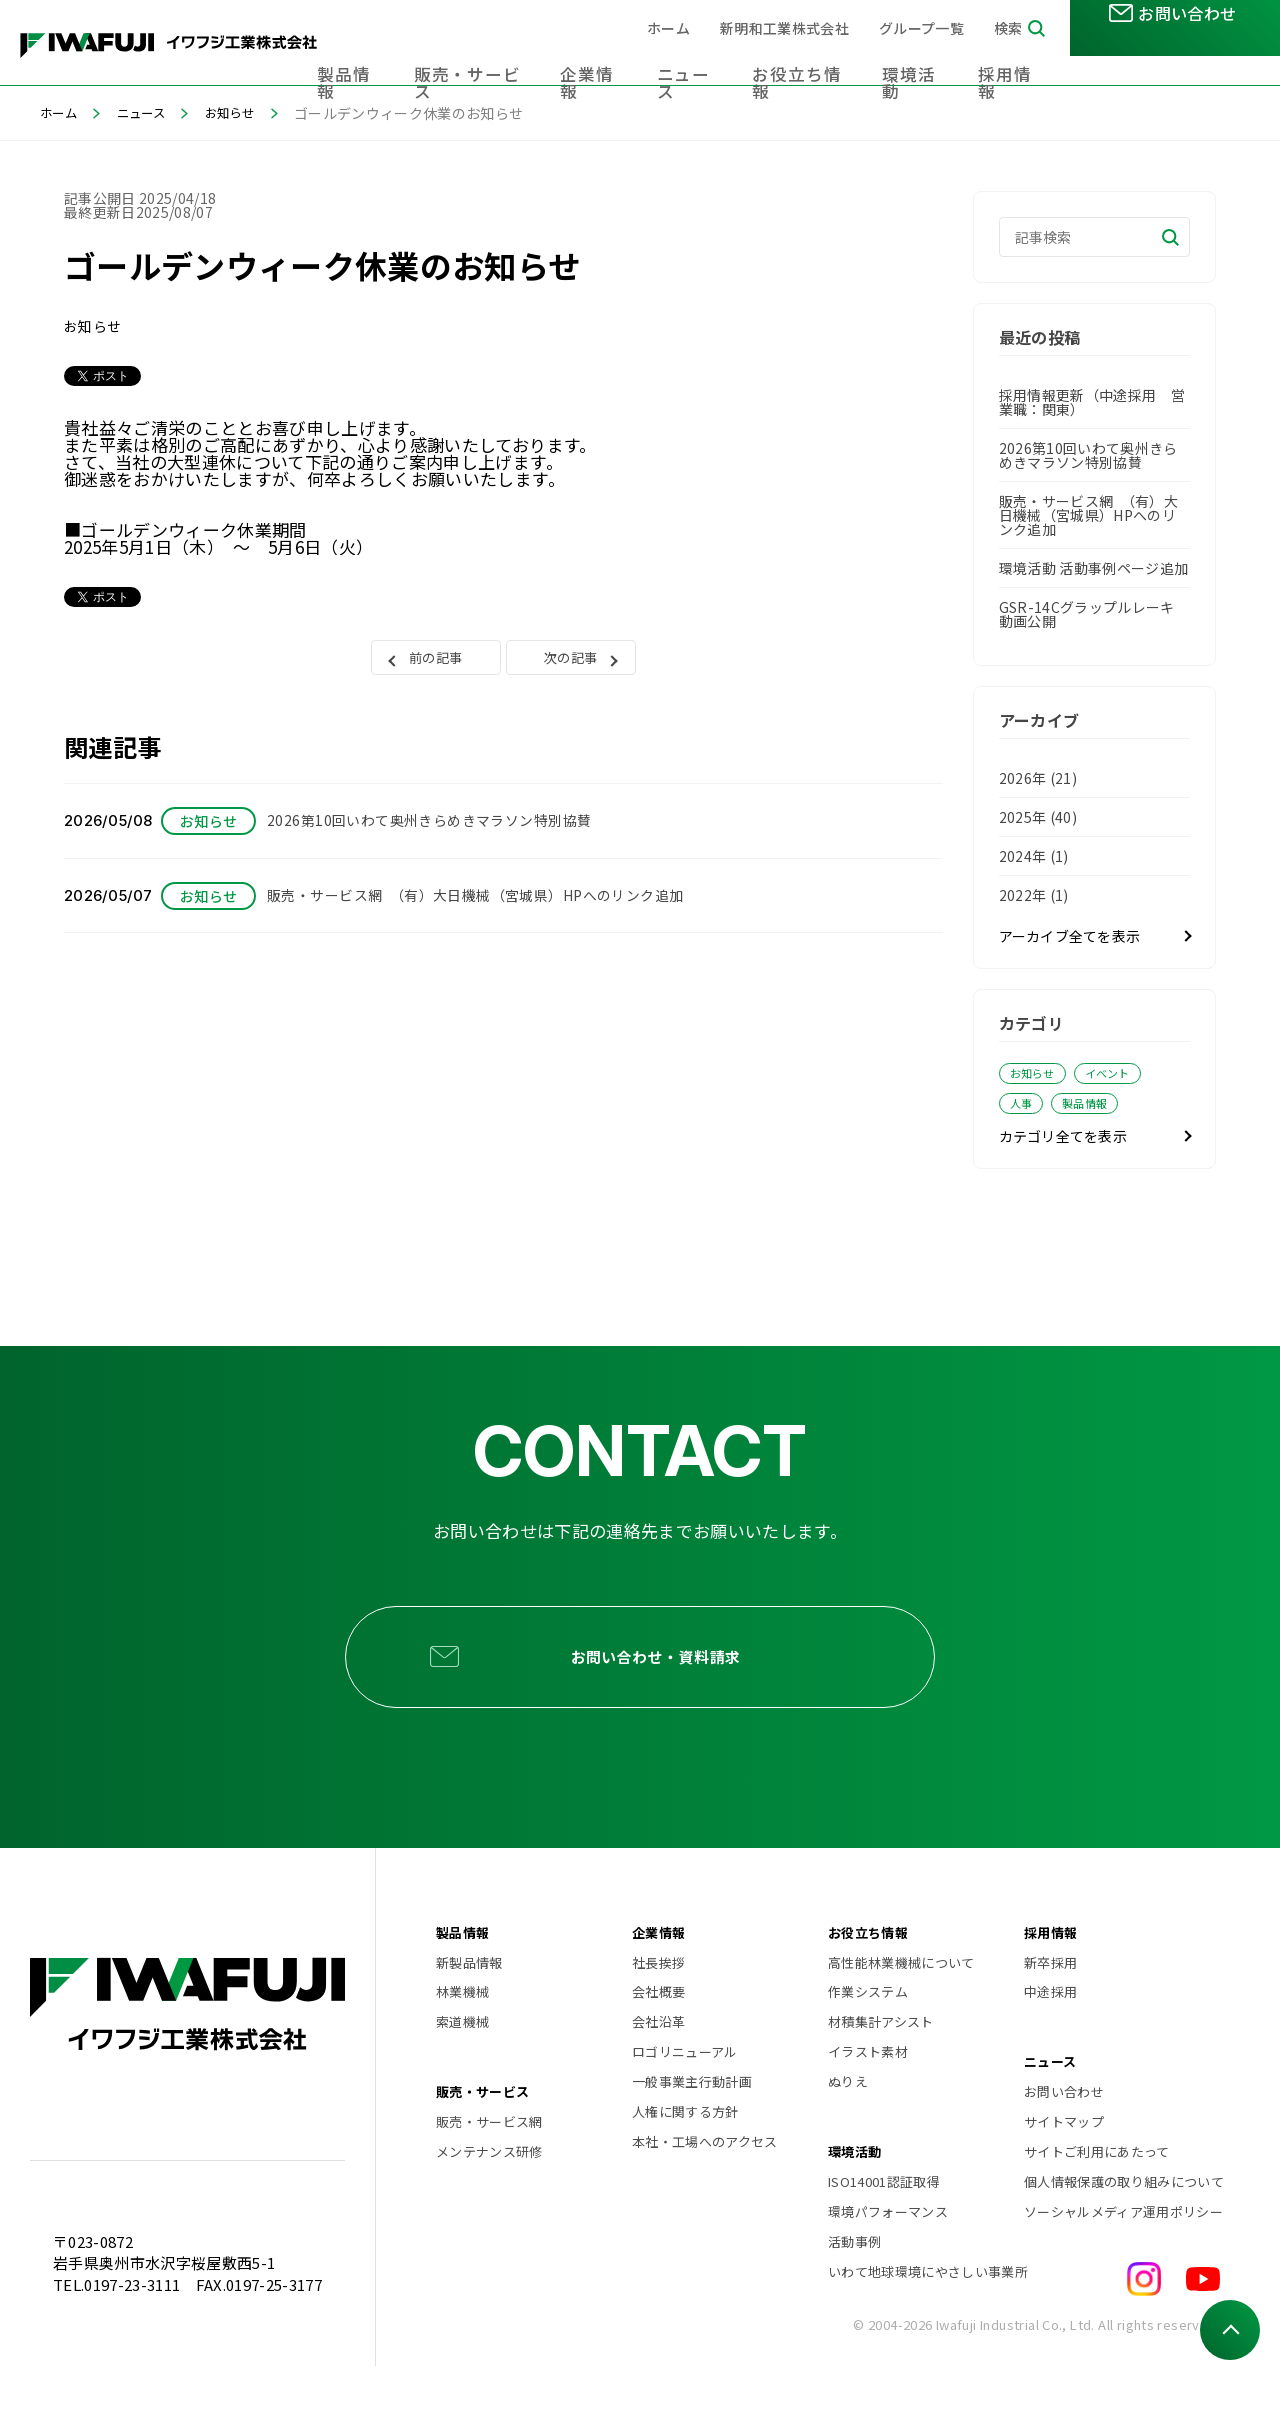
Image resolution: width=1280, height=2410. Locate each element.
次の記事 (570, 663)
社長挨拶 (658, 2006)
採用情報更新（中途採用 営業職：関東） (1092, 402)
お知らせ (247, 113)
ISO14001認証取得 (884, 2225)
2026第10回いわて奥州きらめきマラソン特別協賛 (1088, 455)
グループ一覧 (921, 28)
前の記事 (435, 663)
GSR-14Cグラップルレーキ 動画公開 (1087, 614)
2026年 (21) (1038, 778)
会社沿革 (658, 2065)
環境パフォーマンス (888, 2255)
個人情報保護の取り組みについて (1122, 2225)
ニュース (710, 59)
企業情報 (618, 59)
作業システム (868, 2036)
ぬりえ (848, 2125)
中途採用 (1050, 2036)
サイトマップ (1064, 2165)
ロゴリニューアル (685, 2095)
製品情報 (390, 59)
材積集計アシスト (881, 2065)
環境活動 (922, 59)
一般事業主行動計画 (692, 2125)
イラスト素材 (868, 2095)
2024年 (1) (1034, 856)
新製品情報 (469, 2006)
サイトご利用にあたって (1097, 2195)
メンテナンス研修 (489, 2195)
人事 (1024, 1105)
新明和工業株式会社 (784, 28)
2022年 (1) (1034, 895)
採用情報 (1014, 59)
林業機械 (462, 2036)
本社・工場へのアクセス (705, 2185)
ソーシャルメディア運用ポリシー (1122, 2255)
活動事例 (854, 2285)
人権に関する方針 (685, 2155)
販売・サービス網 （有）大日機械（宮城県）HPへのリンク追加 (1088, 515)
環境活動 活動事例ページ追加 (1094, 568)
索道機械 (462, 2065)
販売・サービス (504, 59)
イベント (1119, 1073)
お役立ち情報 (816, 59)
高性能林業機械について (901, 2006)
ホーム (668, 28)
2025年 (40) (1038, 817)
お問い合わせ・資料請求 (667, 1680)
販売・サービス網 (489, 2165)
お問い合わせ (1064, 2135)
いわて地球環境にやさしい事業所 (926, 2315)
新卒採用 (1050, 2006)
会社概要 (658, 2036)
